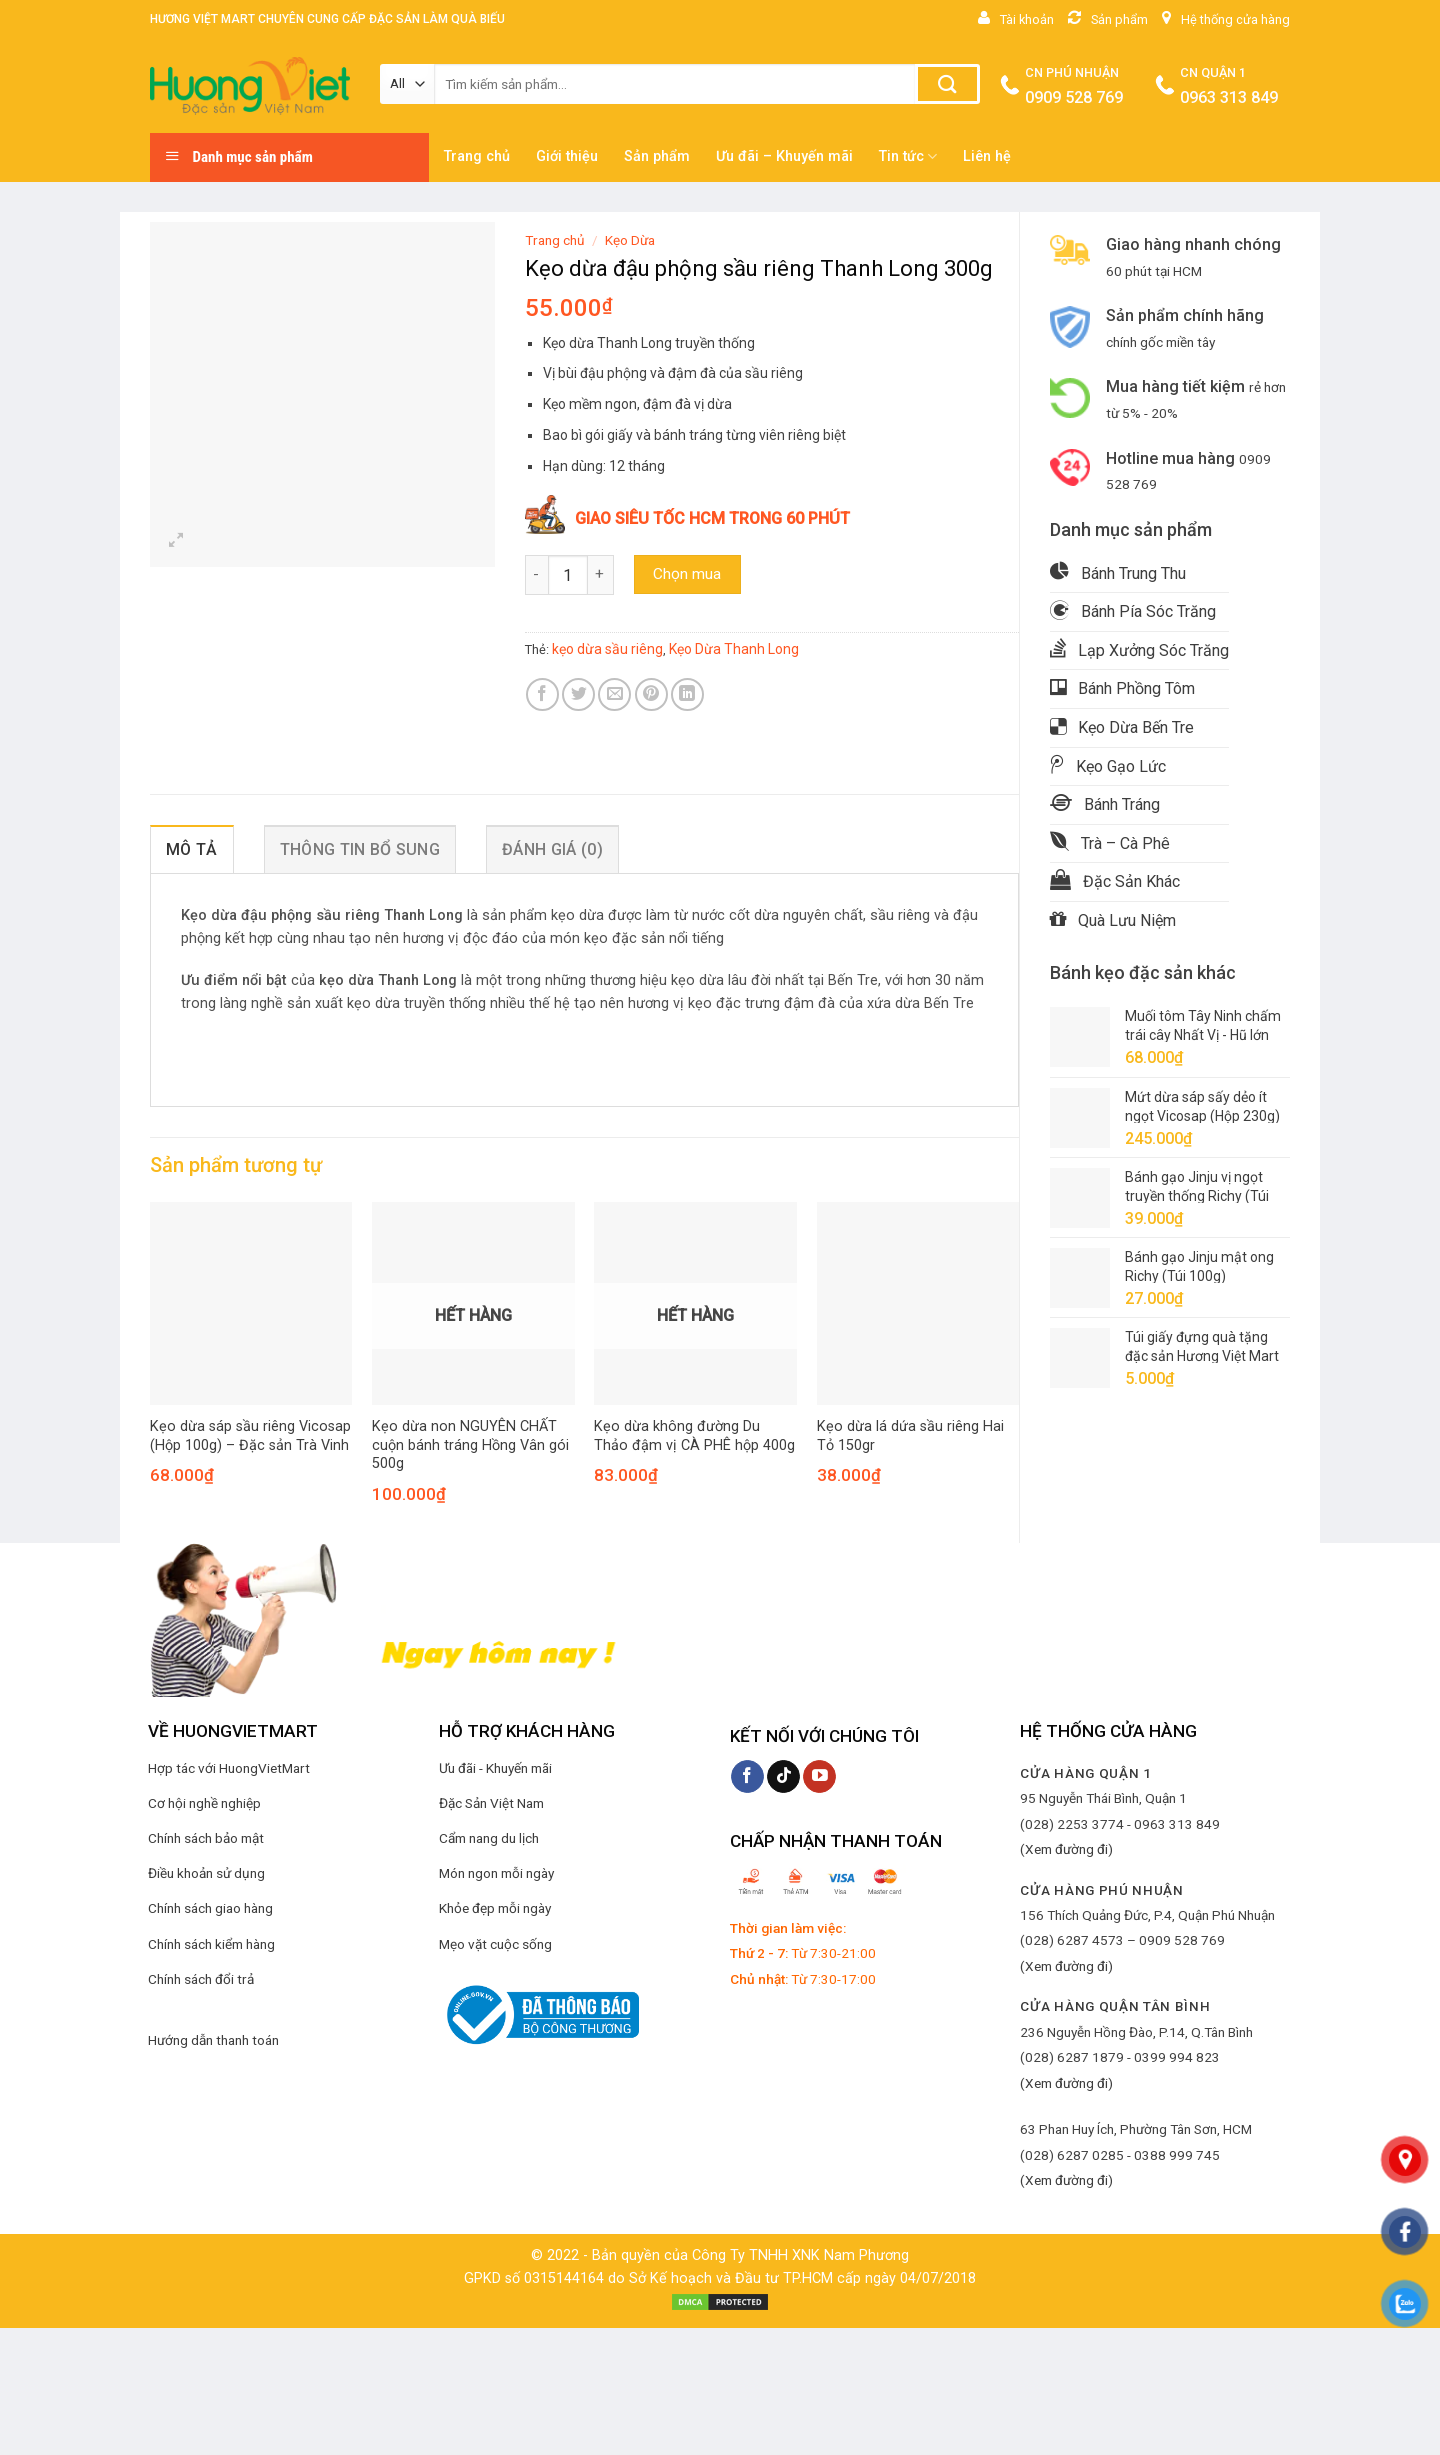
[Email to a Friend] (614, 694)
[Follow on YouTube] (819, 1777)
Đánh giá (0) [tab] (552, 849)
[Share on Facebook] (542, 694)
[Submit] (947, 84)
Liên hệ (987, 156)
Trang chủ (477, 156)
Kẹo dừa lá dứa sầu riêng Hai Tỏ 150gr (910, 1436)
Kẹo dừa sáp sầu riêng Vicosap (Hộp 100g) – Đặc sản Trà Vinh (250, 1436)
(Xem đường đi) (1066, 1849)
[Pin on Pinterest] (651, 694)
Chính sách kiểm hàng (211, 1944)
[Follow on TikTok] (783, 1777)
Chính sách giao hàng (210, 1908)
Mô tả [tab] (192, 849)
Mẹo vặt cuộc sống (495, 1944)
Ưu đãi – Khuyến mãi (784, 156)
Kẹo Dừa (630, 240)
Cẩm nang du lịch (489, 1838)
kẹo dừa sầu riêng (607, 649)
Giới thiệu (567, 156)
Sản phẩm (657, 156)
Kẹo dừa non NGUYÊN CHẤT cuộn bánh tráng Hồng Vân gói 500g (470, 1445)
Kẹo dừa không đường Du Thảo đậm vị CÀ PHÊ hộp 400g (694, 1436)
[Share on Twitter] (578, 694)
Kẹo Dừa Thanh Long (734, 649)
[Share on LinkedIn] (687, 694)
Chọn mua (687, 574)
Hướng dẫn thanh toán (213, 2040)
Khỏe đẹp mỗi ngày (495, 1908)
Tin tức (908, 156)
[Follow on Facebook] (747, 1777)
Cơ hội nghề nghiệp (204, 1803)
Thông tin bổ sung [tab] (360, 849)
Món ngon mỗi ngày (496, 1873)
